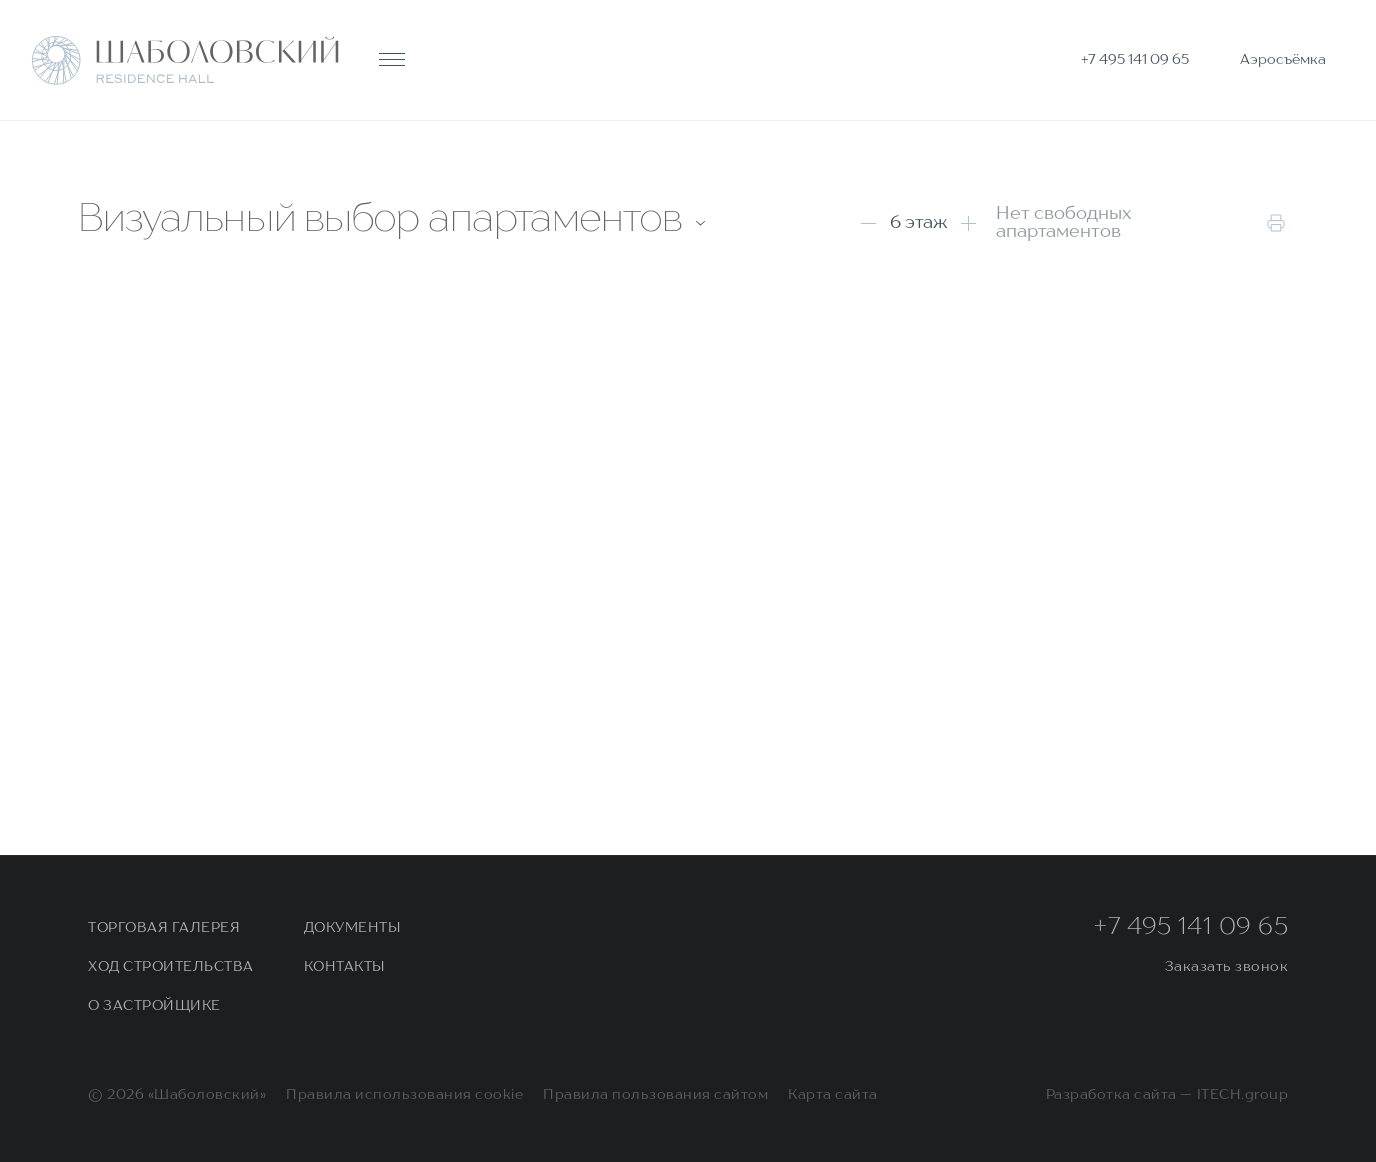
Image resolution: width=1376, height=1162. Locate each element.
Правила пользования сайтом (655, 1095)
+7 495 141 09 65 (1191, 928)
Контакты (344, 967)
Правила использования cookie (404, 1095)
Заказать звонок (1227, 967)
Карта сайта (833, 1095)
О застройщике (154, 1006)
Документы (352, 928)
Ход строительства (171, 967)
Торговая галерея (164, 928)
